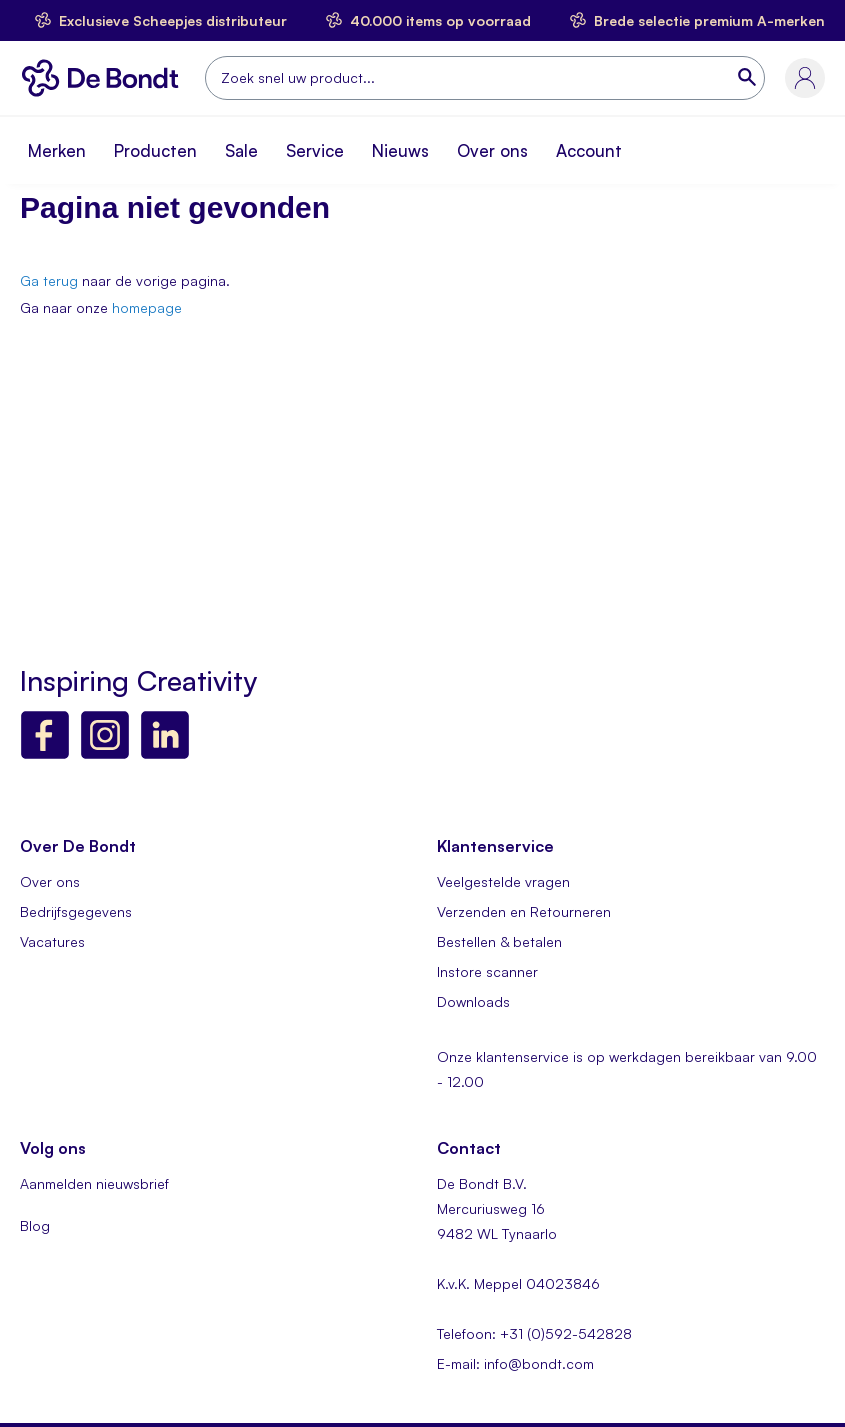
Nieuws (400, 150)
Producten (155, 150)
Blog (35, 1225)
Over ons (492, 150)
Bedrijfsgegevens (76, 911)
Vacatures (52, 941)
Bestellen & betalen (499, 941)
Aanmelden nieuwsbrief (94, 1183)
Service (315, 150)
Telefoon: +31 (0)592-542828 (534, 1333)
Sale (241, 150)
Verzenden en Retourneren (524, 911)
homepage (147, 307)
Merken (57, 150)
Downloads (473, 1001)
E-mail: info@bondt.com (515, 1363)
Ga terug (49, 280)
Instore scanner (487, 971)
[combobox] (485, 78)
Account (589, 150)
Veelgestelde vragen (503, 881)
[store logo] (105, 78)
